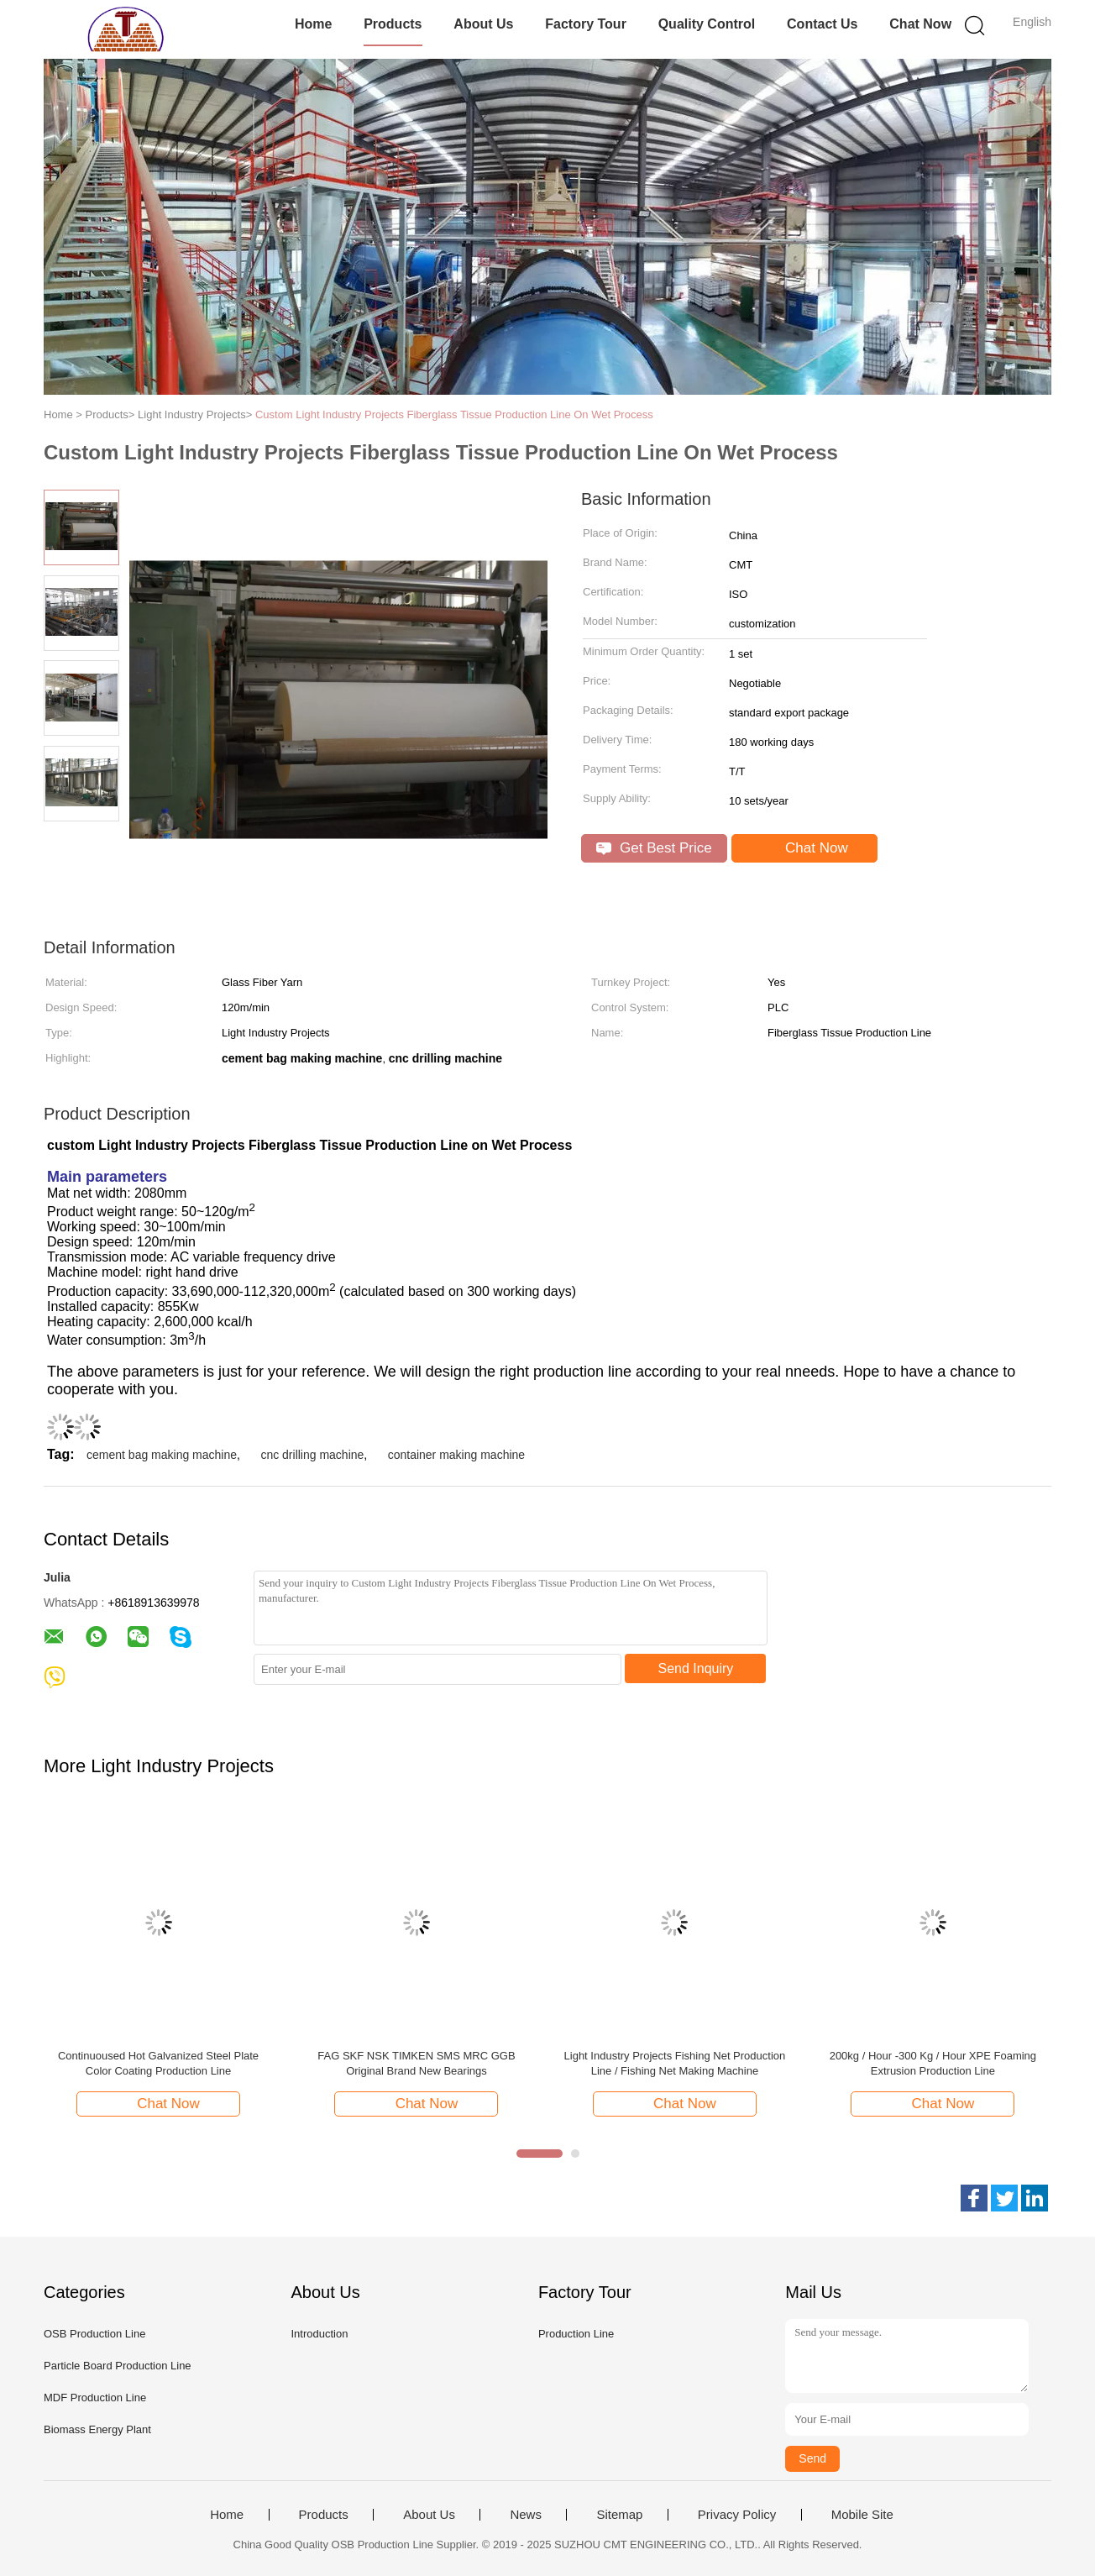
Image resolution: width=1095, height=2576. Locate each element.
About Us (483, 24)
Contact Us (822, 24)
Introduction (319, 2333)
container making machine (456, 1454)
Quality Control (707, 24)
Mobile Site (862, 2515)
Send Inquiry (696, 1668)
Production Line (576, 2333)
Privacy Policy (737, 2515)
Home (313, 24)
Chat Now (920, 24)
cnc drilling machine (312, 1454)
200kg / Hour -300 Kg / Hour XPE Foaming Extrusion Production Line (933, 2063)
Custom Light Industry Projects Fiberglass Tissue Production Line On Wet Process (454, 414)
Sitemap (619, 2515)
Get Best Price (653, 848)
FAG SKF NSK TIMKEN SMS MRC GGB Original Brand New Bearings (416, 2063)
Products (393, 24)
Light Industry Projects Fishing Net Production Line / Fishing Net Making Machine (675, 2063)
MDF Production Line (95, 2397)
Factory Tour (585, 24)
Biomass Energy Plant (97, 2429)
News (526, 2515)
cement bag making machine (161, 1454)
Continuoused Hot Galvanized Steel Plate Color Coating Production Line (158, 2063)
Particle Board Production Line (117, 2365)
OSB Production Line (94, 2333)
